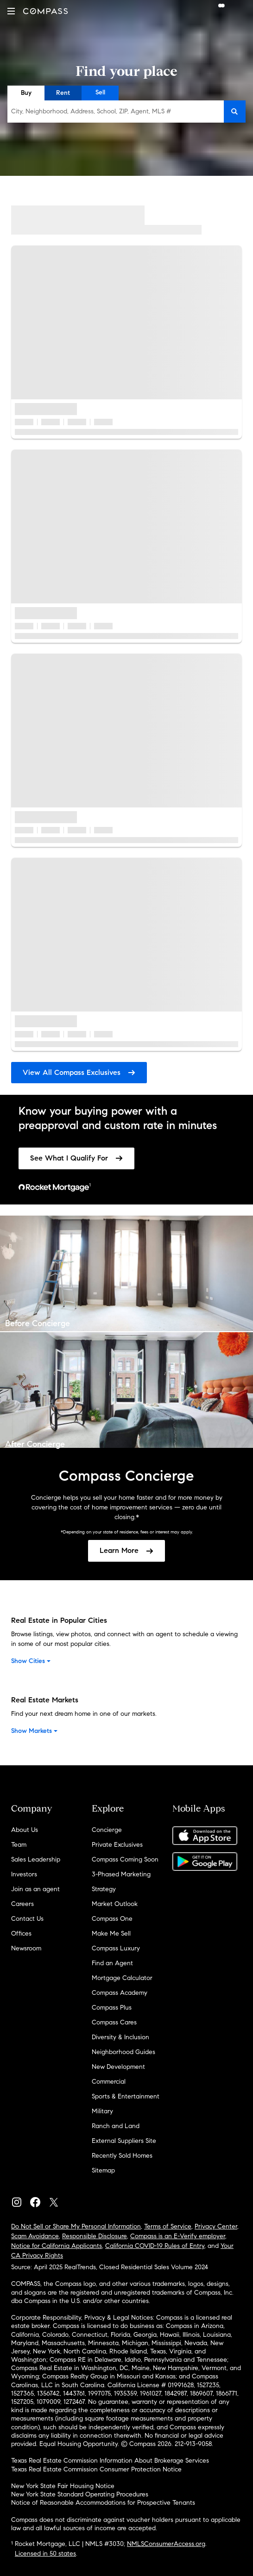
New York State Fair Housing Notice (62, 2486)
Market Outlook (115, 1904)
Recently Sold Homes (122, 2156)
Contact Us (27, 1919)
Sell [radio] (100, 92)
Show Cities (31, 1661)
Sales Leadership (35, 1859)
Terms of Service (167, 2226)
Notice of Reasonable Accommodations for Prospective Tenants (103, 2503)
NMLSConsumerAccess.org (166, 2544)
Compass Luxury (116, 1948)
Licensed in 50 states (45, 2553)
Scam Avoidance (35, 2236)
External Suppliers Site (124, 2141)
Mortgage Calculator (122, 1978)
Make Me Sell (111, 1933)
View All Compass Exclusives (79, 1072)
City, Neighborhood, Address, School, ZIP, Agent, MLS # (91, 111)
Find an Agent (112, 1963)
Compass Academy (119, 1993)
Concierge (107, 1830)
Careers (22, 1904)
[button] (11, 11)
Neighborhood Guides (123, 2052)
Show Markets (35, 1731)
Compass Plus (112, 2007)
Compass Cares (114, 2022)
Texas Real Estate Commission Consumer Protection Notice (96, 2469)
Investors (24, 1874)
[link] (76, 1158)
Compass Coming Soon (125, 1859)
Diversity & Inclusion (120, 2037)
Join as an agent (35, 1889)
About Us (24, 1830)
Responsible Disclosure (94, 2236)
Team (18, 1845)
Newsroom (26, 1948)
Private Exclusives (117, 1845)
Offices (21, 1933)
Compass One (112, 1919)
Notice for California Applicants (56, 2246)
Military (102, 2111)
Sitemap (103, 2170)
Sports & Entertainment (125, 2096)
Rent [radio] (63, 93)
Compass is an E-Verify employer (177, 2236)
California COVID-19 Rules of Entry (154, 2246)
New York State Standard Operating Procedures (79, 2494)
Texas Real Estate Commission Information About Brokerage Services (110, 2460)
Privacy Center (216, 2226)
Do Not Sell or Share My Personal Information (76, 2226)
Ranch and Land (115, 2126)
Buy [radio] (26, 93)
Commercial (109, 2082)
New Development (118, 2067)
